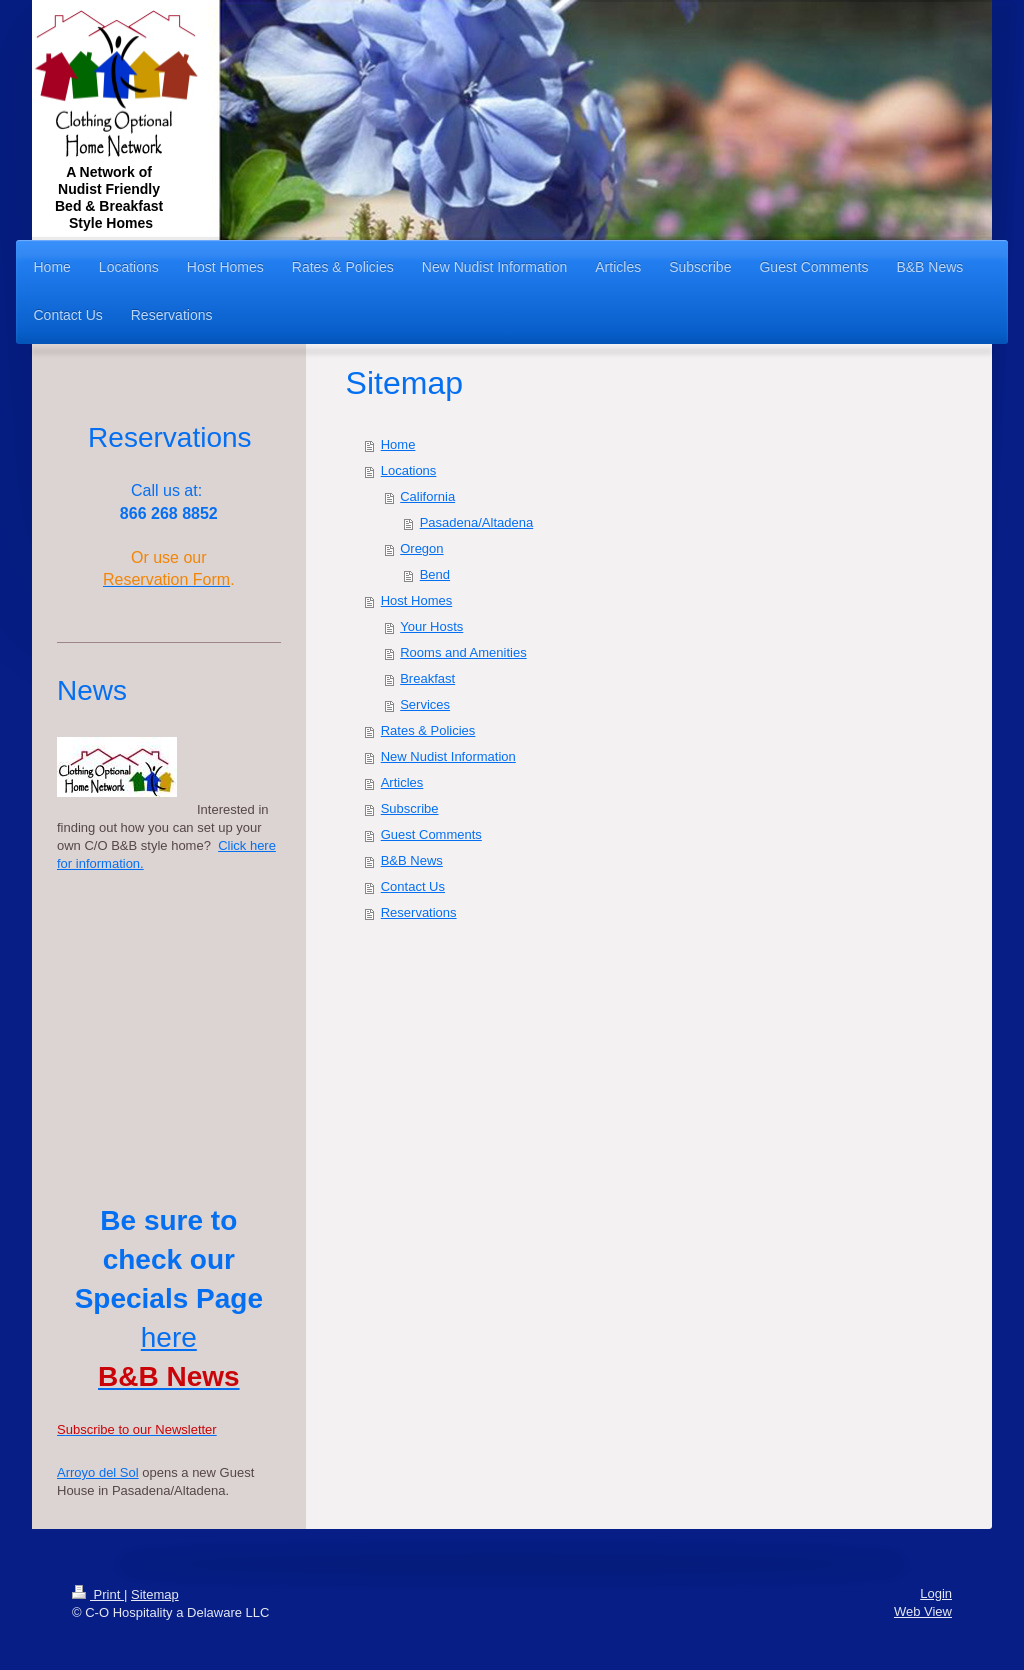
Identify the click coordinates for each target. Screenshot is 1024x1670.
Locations (409, 470)
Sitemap (155, 1594)
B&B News (412, 860)
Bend (435, 574)
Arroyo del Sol (98, 1472)
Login (936, 1593)
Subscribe (410, 808)
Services (425, 704)
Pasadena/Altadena (476, 522)
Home (398, 444)
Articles (402, 782)
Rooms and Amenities (463, 652)
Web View (923, 1611)
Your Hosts (431, 626)
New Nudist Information (448, 756)
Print (98, 1594)
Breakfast (427, 678)
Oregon (421, 548)
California (427, 496)
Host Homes (417, 600)
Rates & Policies (428, 730)
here (169, 1337)
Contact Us (413, 886)
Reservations (419, 912)
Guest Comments (431, 834)
